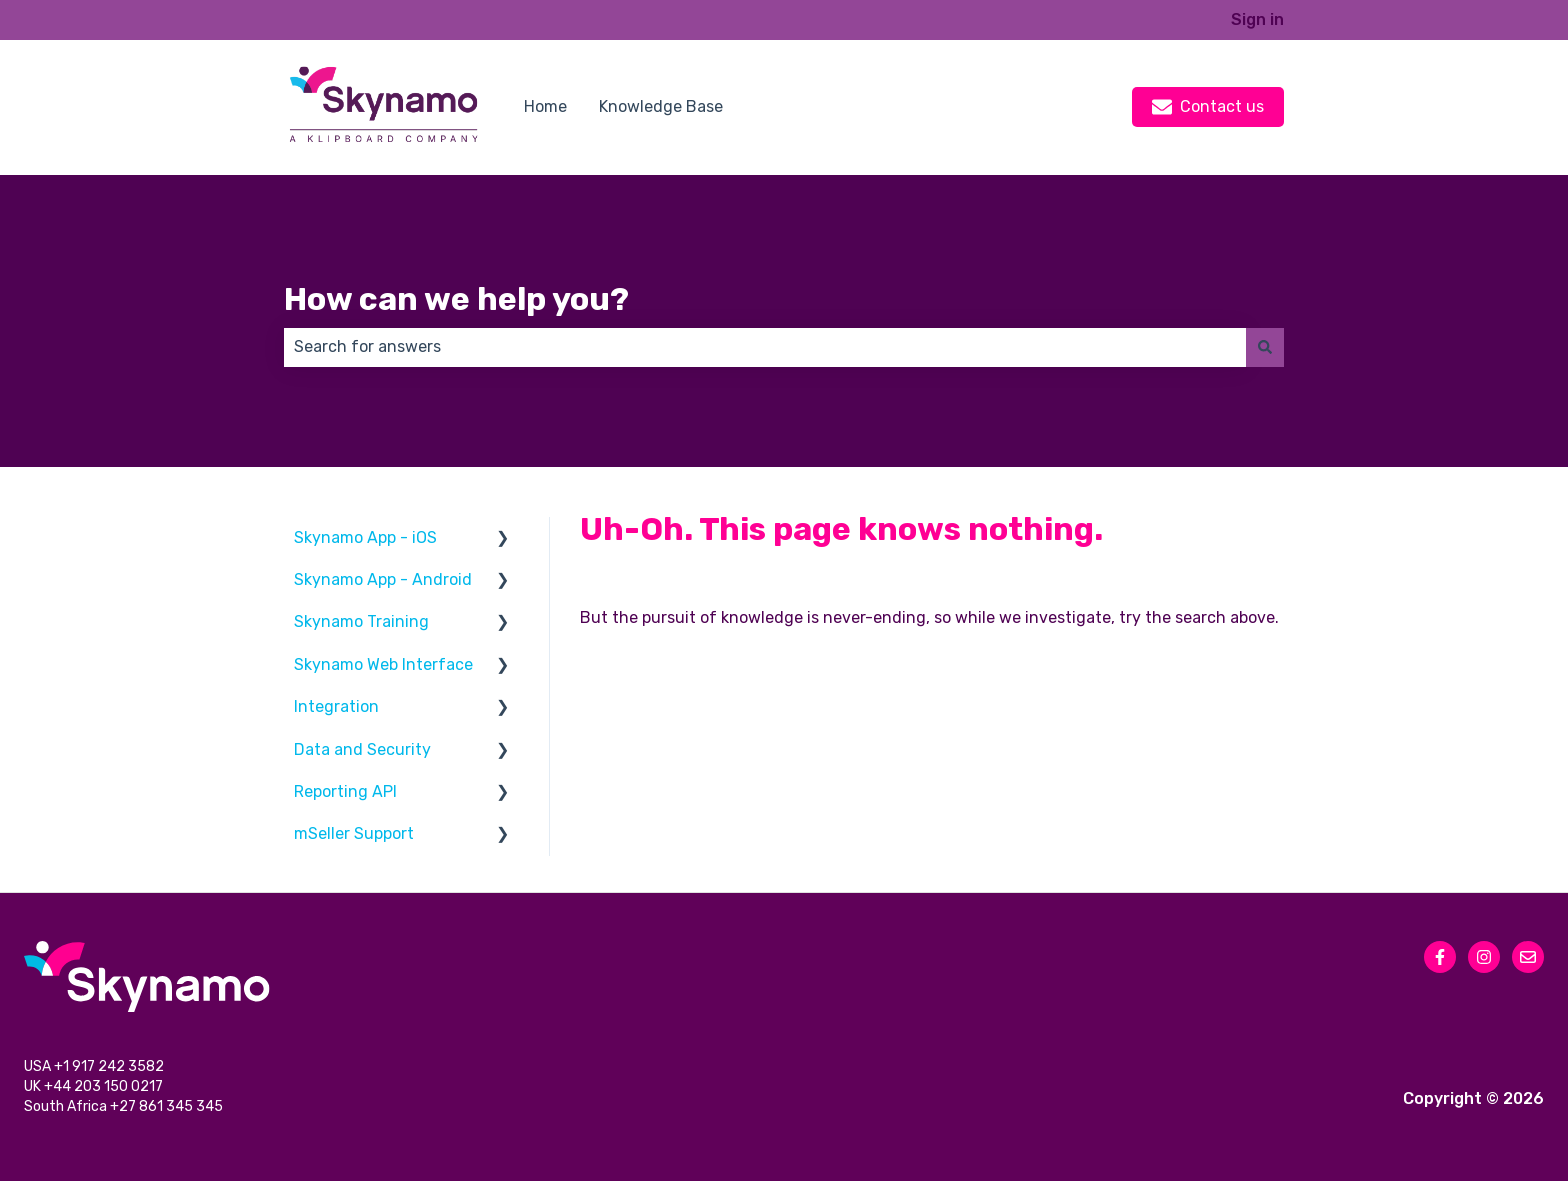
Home (545, 106)
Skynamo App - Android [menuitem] (383, 579)
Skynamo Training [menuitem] (361, 621)
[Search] (1265, 347)
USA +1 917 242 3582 (95, 1068)
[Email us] (1528, 957)
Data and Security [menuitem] (362, 749)
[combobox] (765, 347)
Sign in (1257, 19)
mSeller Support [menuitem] (354, 833)
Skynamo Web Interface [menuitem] (383, 664)
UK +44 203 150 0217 (95, 1089)
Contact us (1208, 107)
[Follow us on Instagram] (1484, 957)
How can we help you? (456, 299)
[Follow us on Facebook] (1440, 957)
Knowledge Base (661, 106)
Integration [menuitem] (336, 706)
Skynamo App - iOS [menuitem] (365, 537)
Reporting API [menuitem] (345, 791)
